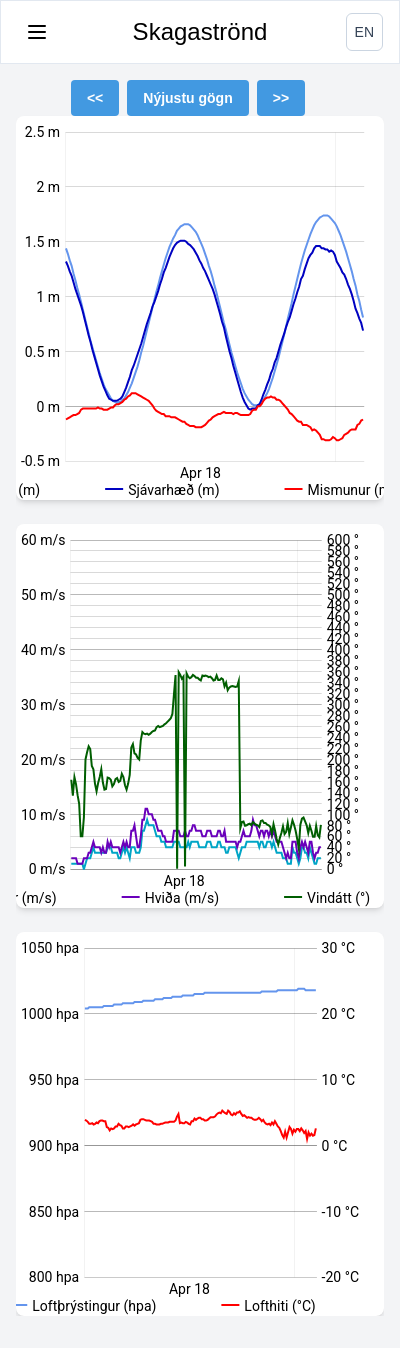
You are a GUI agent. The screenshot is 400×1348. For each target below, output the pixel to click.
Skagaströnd (200, 31)
